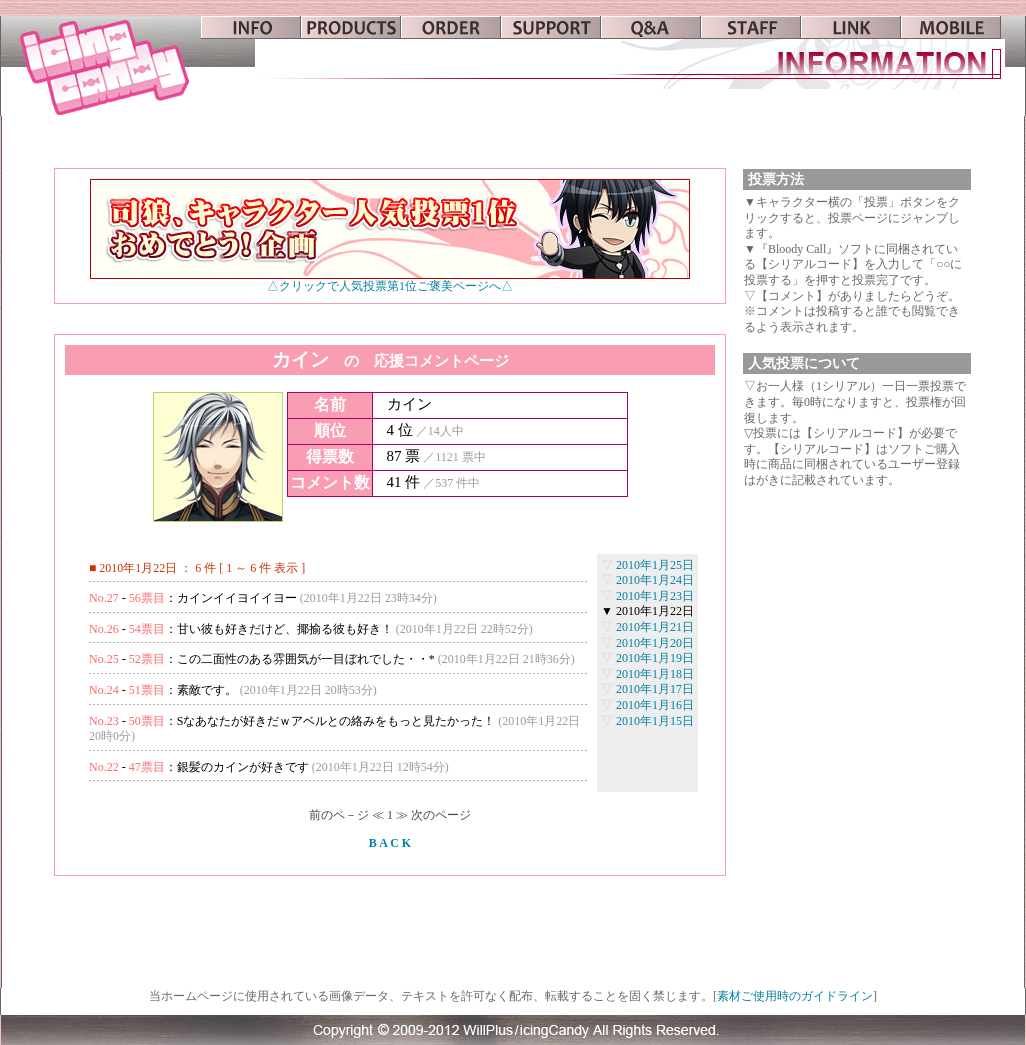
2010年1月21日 (655, 627)
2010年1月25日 (655, 565)
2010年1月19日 (655, 658)
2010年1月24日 (655, 580)
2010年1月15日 (655, 721)
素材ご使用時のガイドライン (795, 996)
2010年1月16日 (655, 705)
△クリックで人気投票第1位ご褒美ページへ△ (390, 280)
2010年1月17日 (655, 689)
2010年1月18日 (655, 674)
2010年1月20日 (655, 643)
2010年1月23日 (655, 596)
